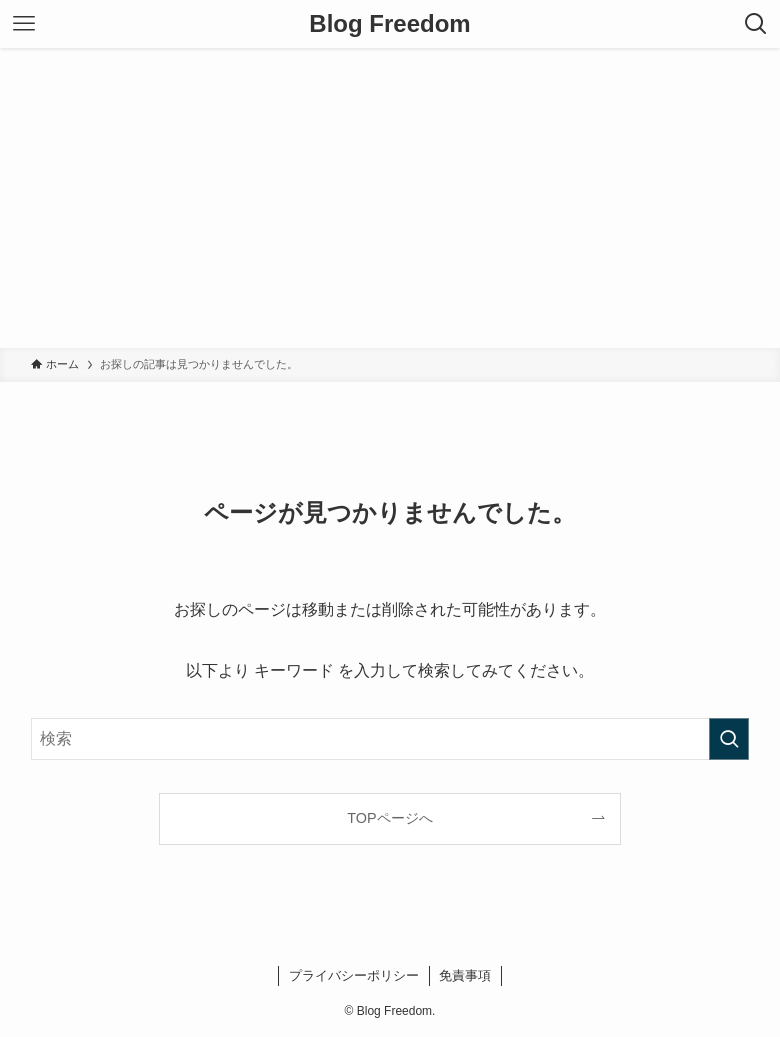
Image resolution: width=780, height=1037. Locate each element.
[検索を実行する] (729, 739)
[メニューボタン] (24, 24)
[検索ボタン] (756, 24)
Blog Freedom (389, 24)
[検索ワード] (390, 739)
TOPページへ (389, 818)
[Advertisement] (390, 198)
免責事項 (465, 975)
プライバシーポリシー (354, 975)
